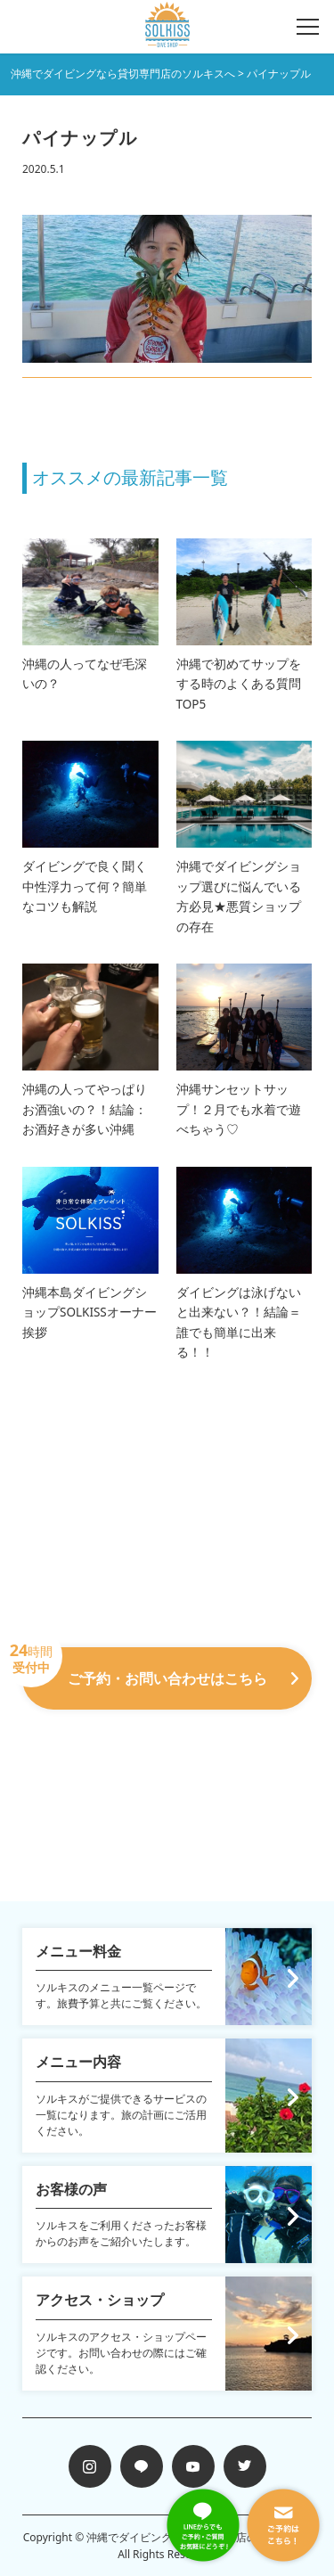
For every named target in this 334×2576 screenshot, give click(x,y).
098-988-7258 (167, 1734)
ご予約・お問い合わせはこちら (160, 1667)
